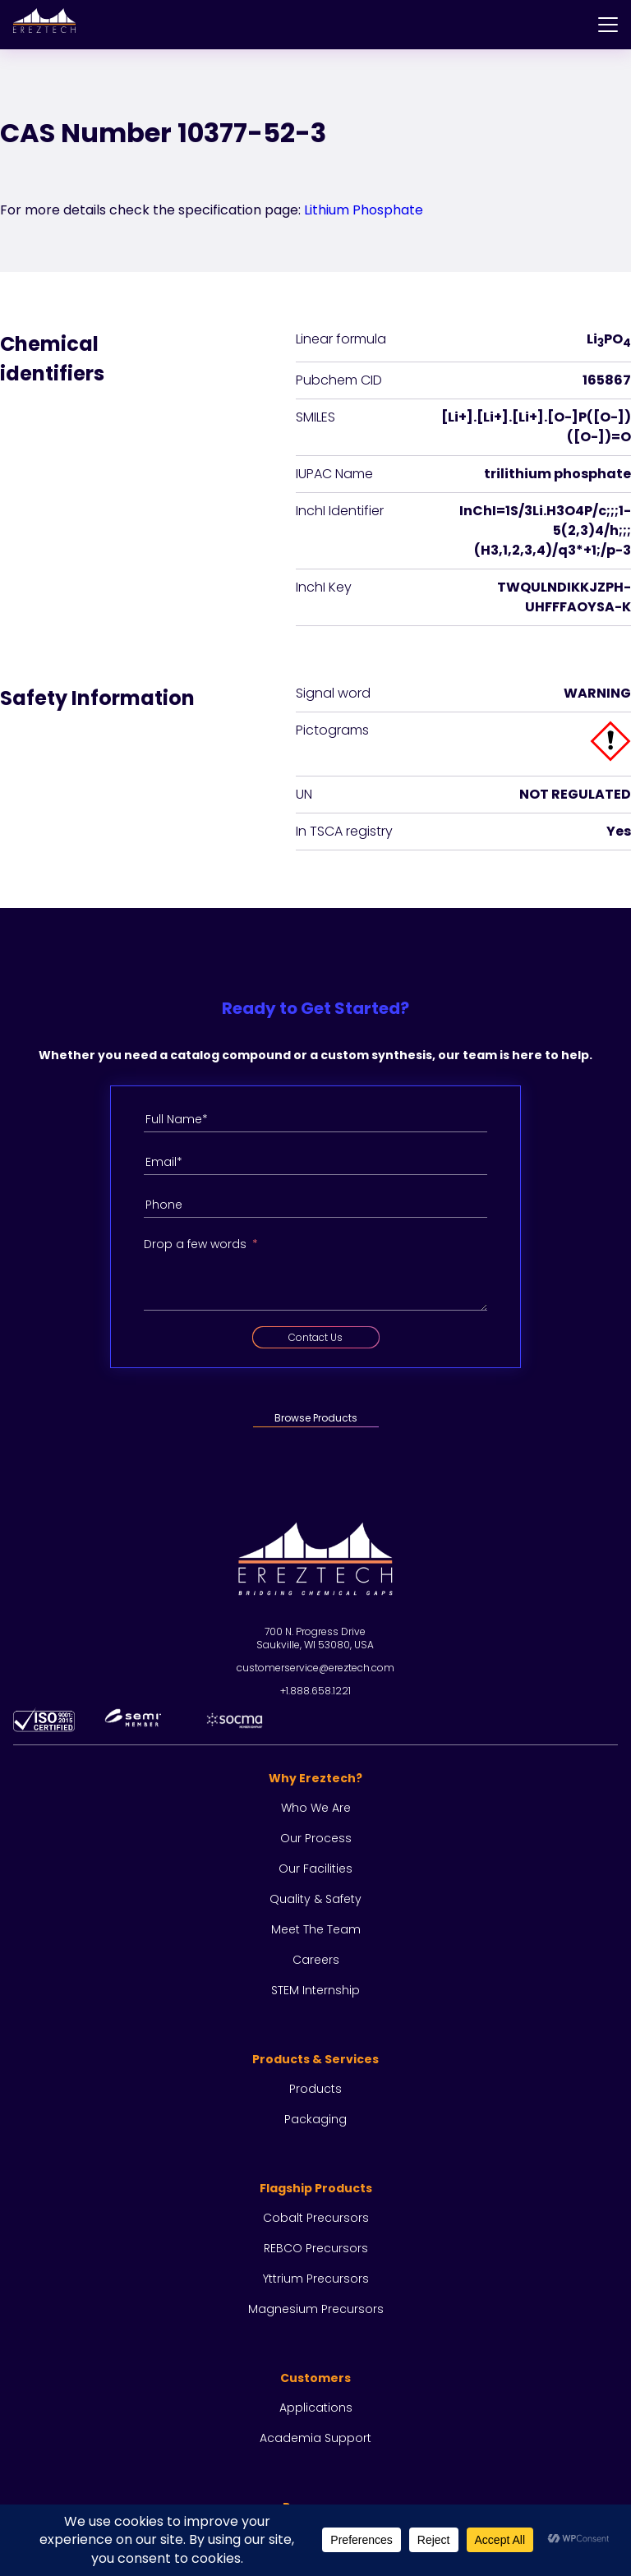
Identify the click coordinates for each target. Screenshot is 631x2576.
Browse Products (315, 1418)
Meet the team (316, 1929)
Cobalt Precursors (316, 2218)
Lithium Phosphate (363, 209)
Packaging (315, 2119)
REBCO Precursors (316, 2248)
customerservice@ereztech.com (315, 1668)
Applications (315, 2407)
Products (315, 2089)
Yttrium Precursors (316, 2278)
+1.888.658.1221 (315, 1691)
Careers (315, 1960)
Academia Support (315, 2438)
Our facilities (315, 1868)
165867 (607, 380)
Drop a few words (195, 1244)
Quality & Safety (315, 1899)
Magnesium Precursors (316, 2309)
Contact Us (315, 1337)
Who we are (316, 1808)
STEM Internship (315, 1990)
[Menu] (608, 24)
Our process (316, 1838)
